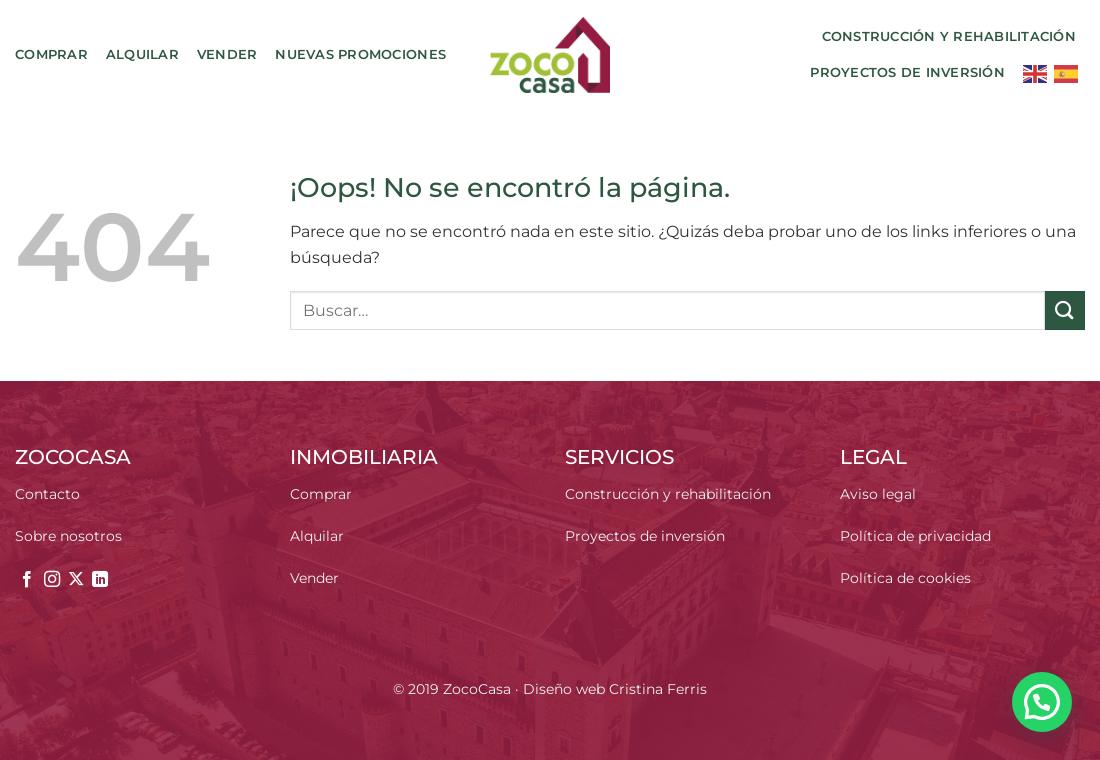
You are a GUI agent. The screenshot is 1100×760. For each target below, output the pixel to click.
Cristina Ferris (658, 689)
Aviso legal (878, 494)
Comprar (51, 54)
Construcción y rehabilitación (949, 36)
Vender (227, 54)
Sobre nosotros (68, 536)
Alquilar (142, 54)
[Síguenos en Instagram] (52, 580)
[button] (1042, 702)
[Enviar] (1065, 310)
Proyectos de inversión (907, 72)
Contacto (47, 494)
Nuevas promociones (360, 54)
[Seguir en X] (76, 580)
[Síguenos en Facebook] (27, 580)
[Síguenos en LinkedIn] (100, 580)
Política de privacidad (915, 536)
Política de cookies (905, 578)
